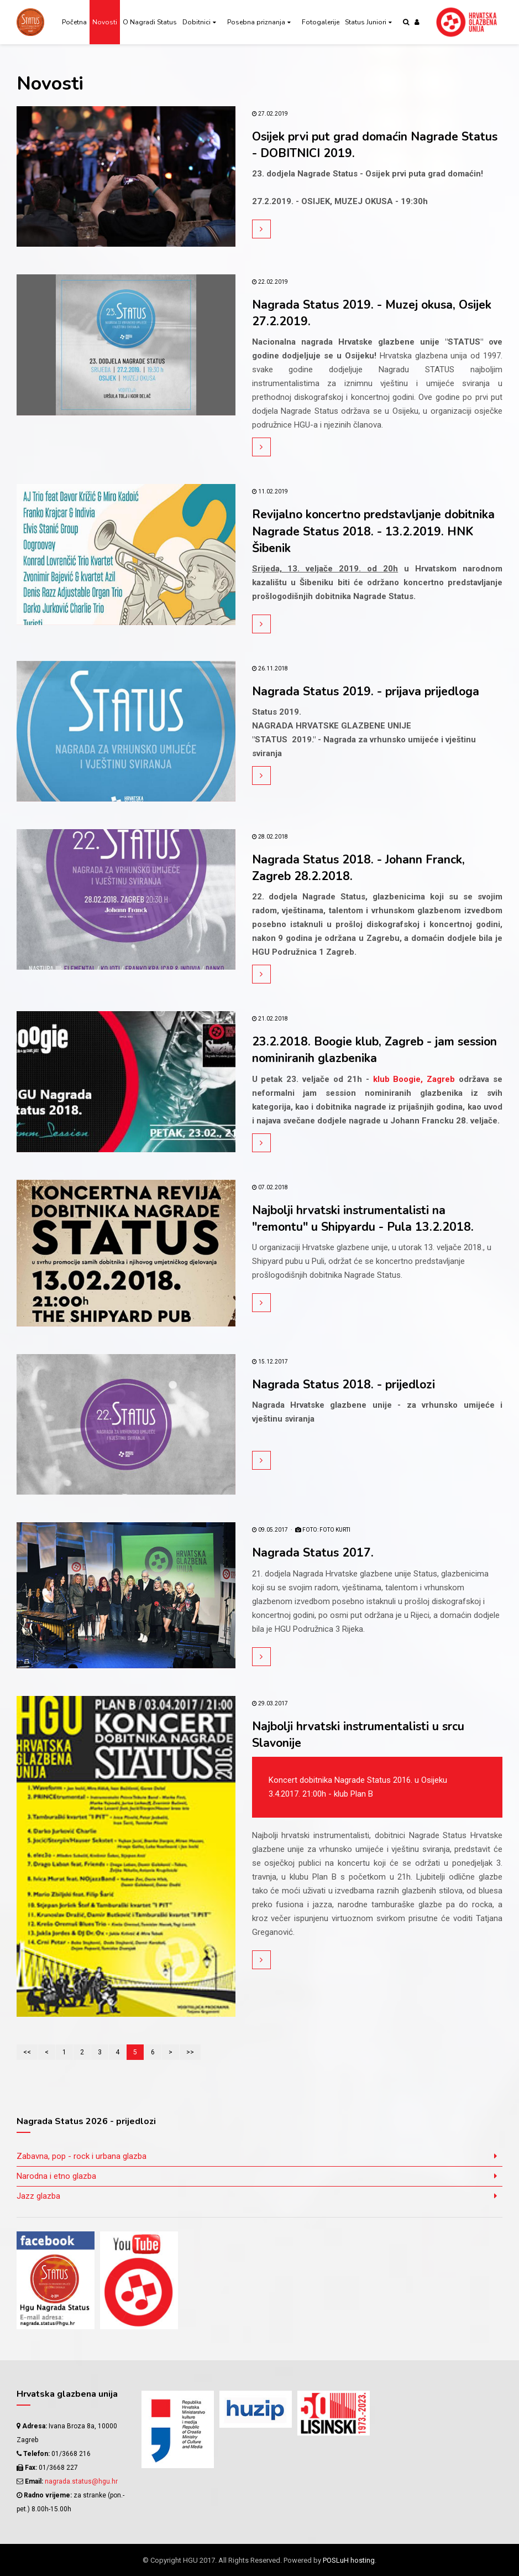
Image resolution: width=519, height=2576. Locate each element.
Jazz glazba (38, 2195)
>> (190, 2051)
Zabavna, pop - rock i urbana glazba (81, 2156)
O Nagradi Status (150, 22)
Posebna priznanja (256, 22)
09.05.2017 (270, 1530)
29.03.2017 (270, 1703)
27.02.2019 (270, 114)
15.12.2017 (270, 1361)
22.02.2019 (270, 282)
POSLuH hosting (349, 2560)
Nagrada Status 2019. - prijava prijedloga (367, 691)
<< (27, 2051)
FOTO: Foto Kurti (322, 1530)
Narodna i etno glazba (56, 2176)
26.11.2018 (270, 668)
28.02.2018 (270, 837)
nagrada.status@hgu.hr (81, 2481)
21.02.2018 (270, 1019)
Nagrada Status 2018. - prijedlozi (345, 1384)
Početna (74, 22)
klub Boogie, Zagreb (416, 1079)
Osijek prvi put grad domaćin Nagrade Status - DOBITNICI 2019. (358, 145)
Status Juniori (365, 22)
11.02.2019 (270, 491)
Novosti (104, 22)
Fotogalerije (320, 22)
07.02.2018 (270, 1187)
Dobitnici (196, 22)
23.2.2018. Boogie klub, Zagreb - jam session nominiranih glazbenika (355, 1049)
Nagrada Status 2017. (313, 1552)
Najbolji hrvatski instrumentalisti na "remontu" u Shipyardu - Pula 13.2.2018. (365, 1218)
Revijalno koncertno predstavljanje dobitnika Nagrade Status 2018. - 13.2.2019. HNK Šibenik (377, 531)
